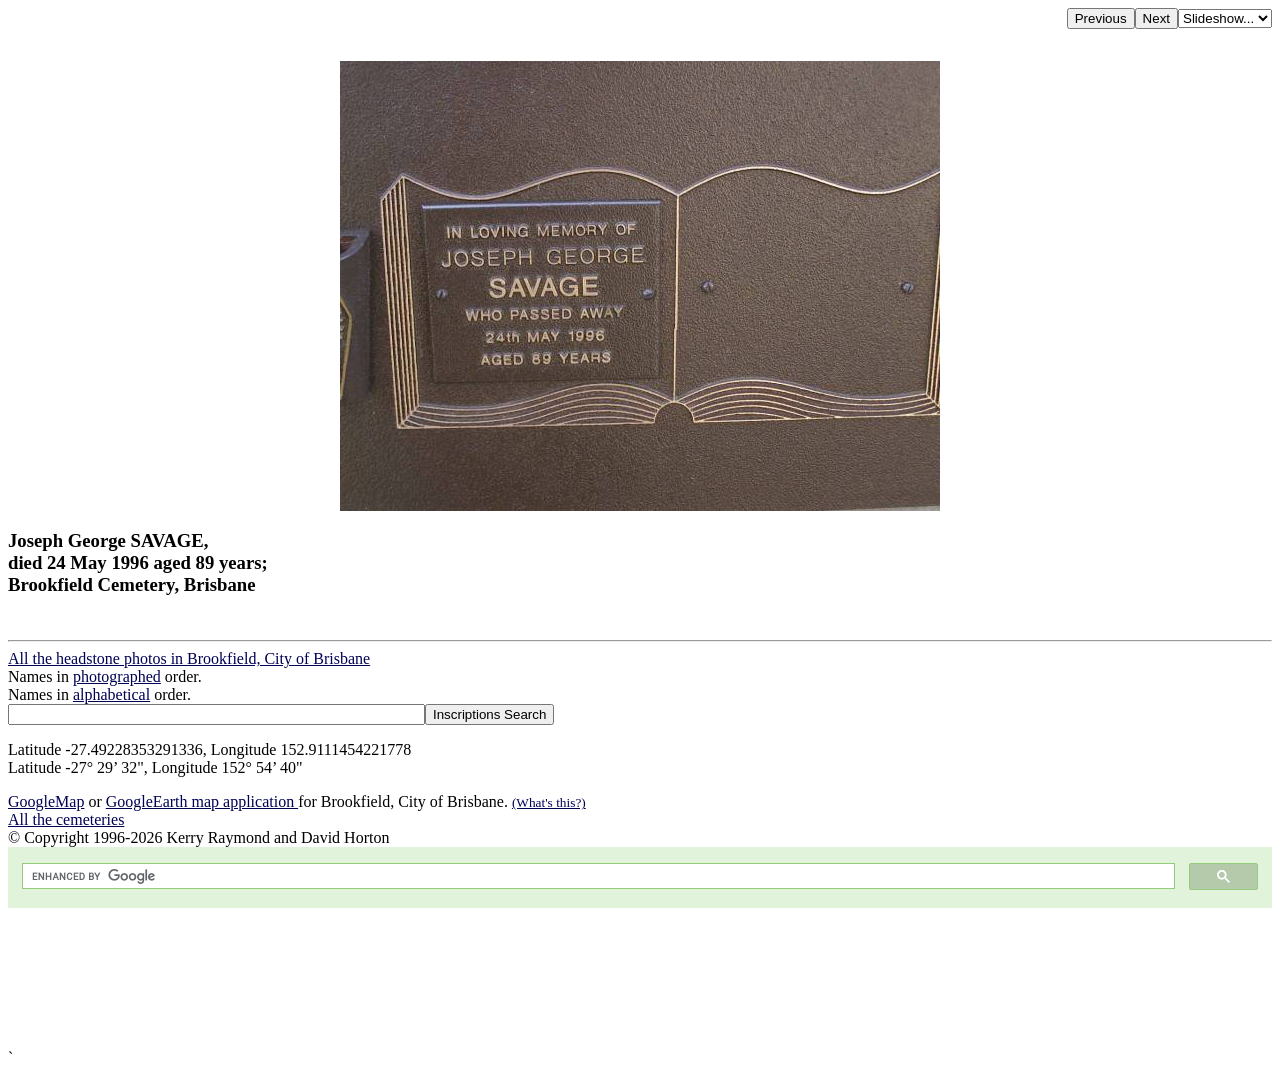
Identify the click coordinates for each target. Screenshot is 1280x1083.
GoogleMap (46, 801)
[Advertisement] (608, 978)
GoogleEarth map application (202, 801)
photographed (117, 676)
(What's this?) (549, 802)
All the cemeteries (66, 819)
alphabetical (111, 694)
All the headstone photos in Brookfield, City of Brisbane (189, 658)
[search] (596, 876)
